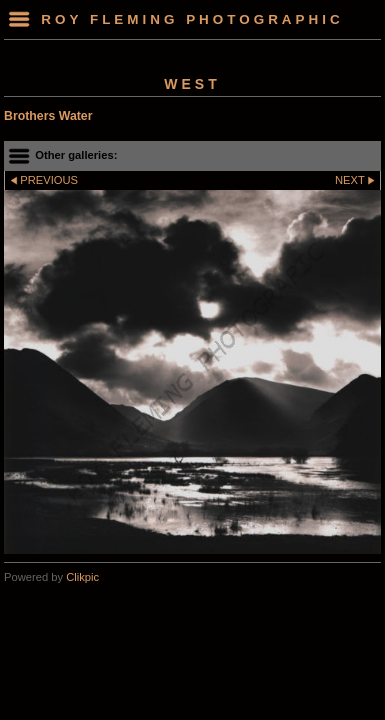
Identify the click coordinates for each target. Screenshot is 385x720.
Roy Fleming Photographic (192, 19)
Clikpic (82, 577)
